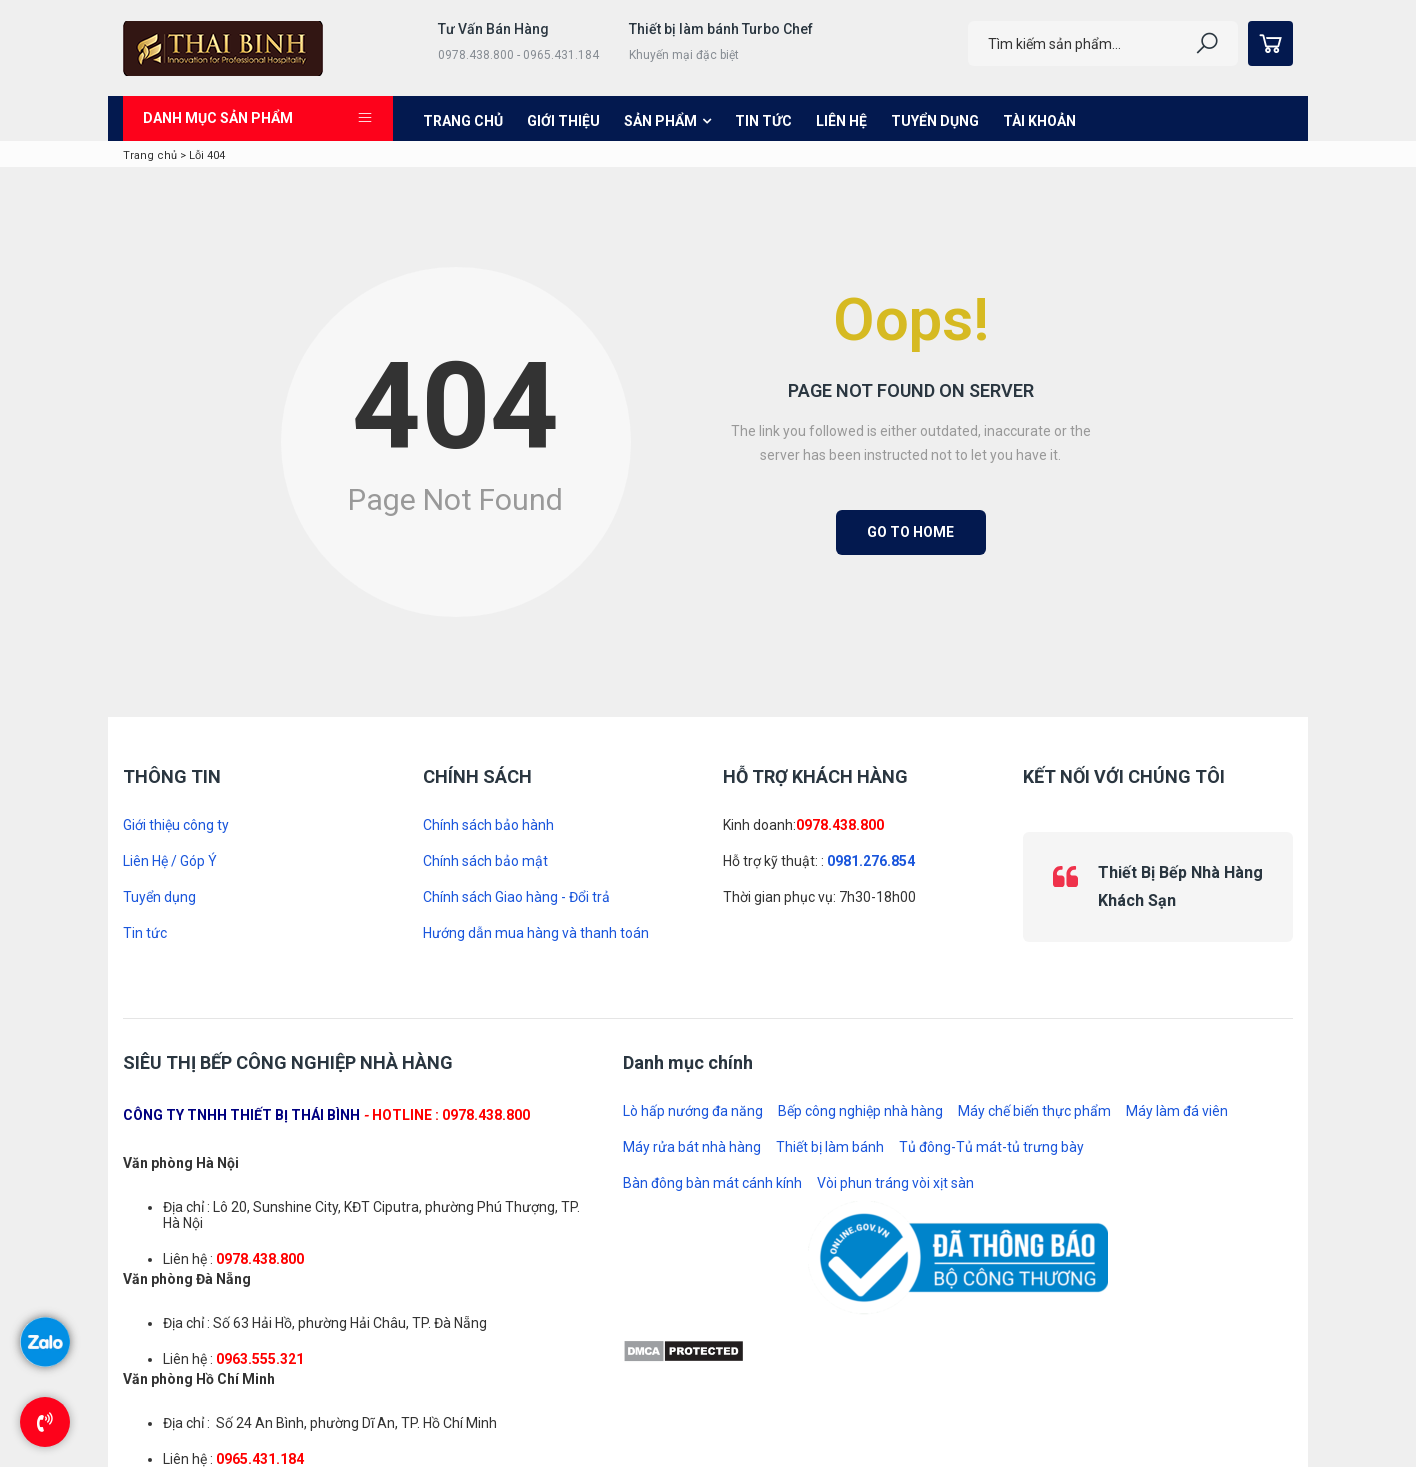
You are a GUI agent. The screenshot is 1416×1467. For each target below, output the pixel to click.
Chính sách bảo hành (488, 825)
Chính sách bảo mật (485, 861)
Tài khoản (1039, 121)
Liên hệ (841, 121)
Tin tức (763, 121)
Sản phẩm (660, 121)
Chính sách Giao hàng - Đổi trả (516, 897)
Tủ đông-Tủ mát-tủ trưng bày (991, 1147)
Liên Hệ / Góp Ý (170, 861)
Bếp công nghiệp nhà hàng (860, 1111)
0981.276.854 (871, 861)
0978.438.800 (840, 825)
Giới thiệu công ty (176, 825)
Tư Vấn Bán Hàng (493, 29)
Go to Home (910, 532)
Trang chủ (463, 121)
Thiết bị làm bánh (830, 1147)
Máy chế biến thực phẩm (1034, 1111)
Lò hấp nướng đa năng (693, 1111)
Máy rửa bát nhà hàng (692, 1147)
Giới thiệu (563, 121)
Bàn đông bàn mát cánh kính (712, 1183)
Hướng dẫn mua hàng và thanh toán (536, 933)
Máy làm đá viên (1177, 1111)
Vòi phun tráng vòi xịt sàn (895, 1183)
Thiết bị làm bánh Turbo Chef (721, 29)
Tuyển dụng (935, 121)
